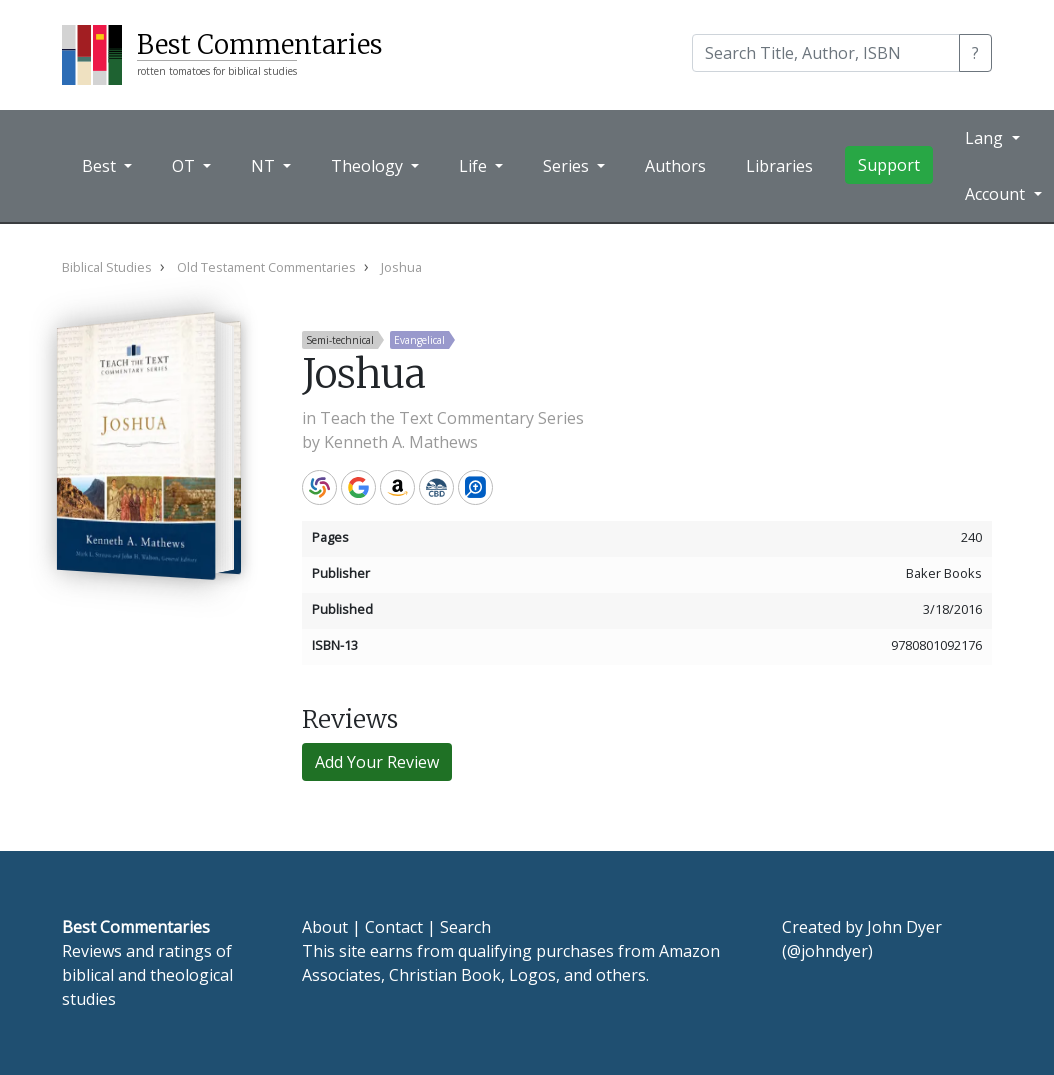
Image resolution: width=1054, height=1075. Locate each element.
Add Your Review (377, 762)
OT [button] (185, 166)
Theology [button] (369, 166)
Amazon (397, 487)
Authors (675, 166)
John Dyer (904, 927)
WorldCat (319, 487)
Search (465, 927)
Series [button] (568, 166)
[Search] (826, 53)
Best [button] (101, 166)
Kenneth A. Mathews (401, 442)
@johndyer (827, 951)
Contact (394, 927)
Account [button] (997, 194)
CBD (436, 487)
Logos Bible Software (475, 487)
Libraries (779, 166)
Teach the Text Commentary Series (452, 418)
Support (889, 165)
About (325, 927)
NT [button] (265, 166)
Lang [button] (986, 138)
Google (358, 487)
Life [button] (475, 166)
